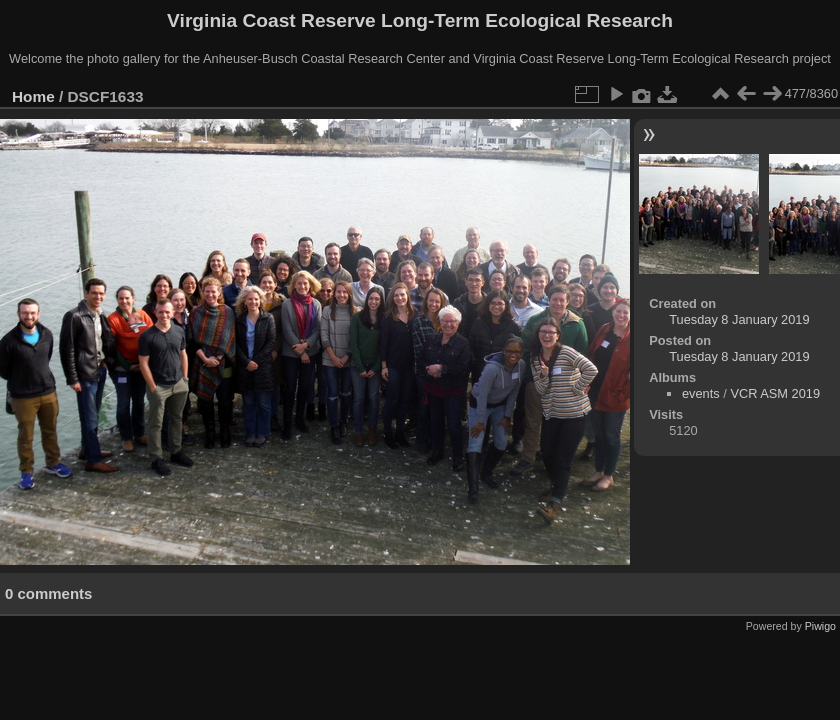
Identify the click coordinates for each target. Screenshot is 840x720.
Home (33, 96)
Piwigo (820, 626)
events (701, 393)
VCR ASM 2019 (775, 393)
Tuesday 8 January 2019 (739, 319)
